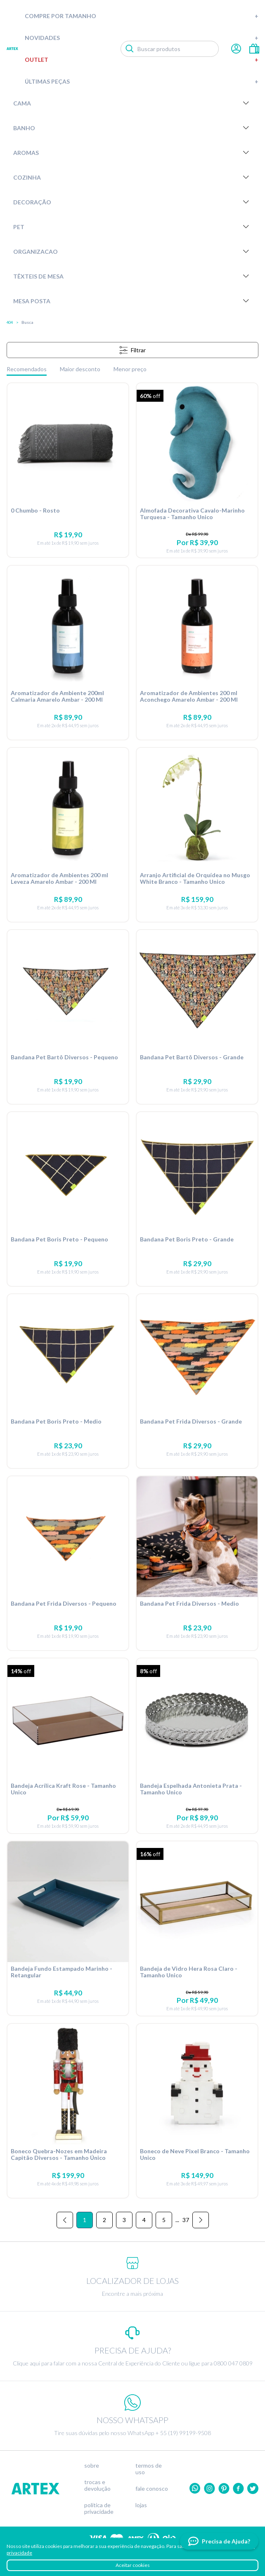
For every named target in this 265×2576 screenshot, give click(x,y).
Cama (132, 103)
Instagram (209, 2488)
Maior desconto (80, 368)
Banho (132, 127)
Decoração (132, 202)
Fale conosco (151, 2488)
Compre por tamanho (141, 16)
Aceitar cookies (133, 2565)
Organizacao (132, 251)
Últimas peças (141, 81)
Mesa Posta (132, 301)
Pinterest (224, 2488)
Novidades (141, 37)
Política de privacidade (99, 2508)
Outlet (141, 59)
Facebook (238, 2488)
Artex (12, 48)
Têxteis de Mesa (132, 276)
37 (185, 2219)
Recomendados (27, 368)
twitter (252, 2488)
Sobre (91, 2465)
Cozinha (132, 177)
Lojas (141, 2505)
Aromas (132, 152)
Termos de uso (148, 2468)
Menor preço (130, 368)
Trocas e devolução (97, 2485)
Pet (132, 226)
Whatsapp (195, 2488)
